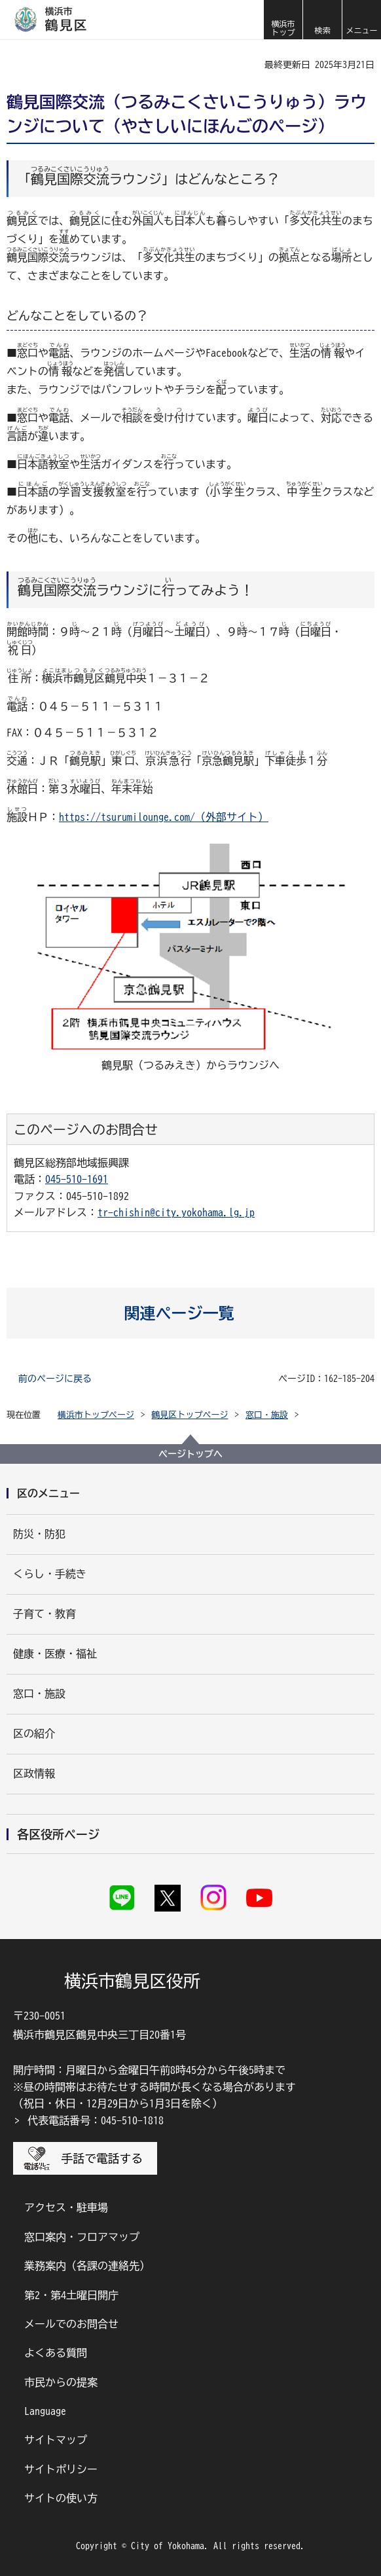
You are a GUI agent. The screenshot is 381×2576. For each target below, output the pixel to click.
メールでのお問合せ (71, 2324)
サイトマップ (55, 2440)
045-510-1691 (76, 1179)
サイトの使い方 (61, 2498)
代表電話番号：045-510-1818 (95, 2120)
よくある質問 (55, 2353)
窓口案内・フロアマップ (81, 2237)
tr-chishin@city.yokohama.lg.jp (176, 1212)
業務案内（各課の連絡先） (87, 2265)
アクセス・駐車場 (66, 2207)
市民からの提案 (61, 2382)
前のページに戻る (55, 1378)
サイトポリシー (61, 2469)
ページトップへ (190, 1454)
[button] (322, 19)
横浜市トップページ (96, 1415)
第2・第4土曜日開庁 (71, 2295)
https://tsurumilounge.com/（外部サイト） (163, 817)
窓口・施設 (266, 1415)
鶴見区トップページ (190, 1415)
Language (45, 2411)
